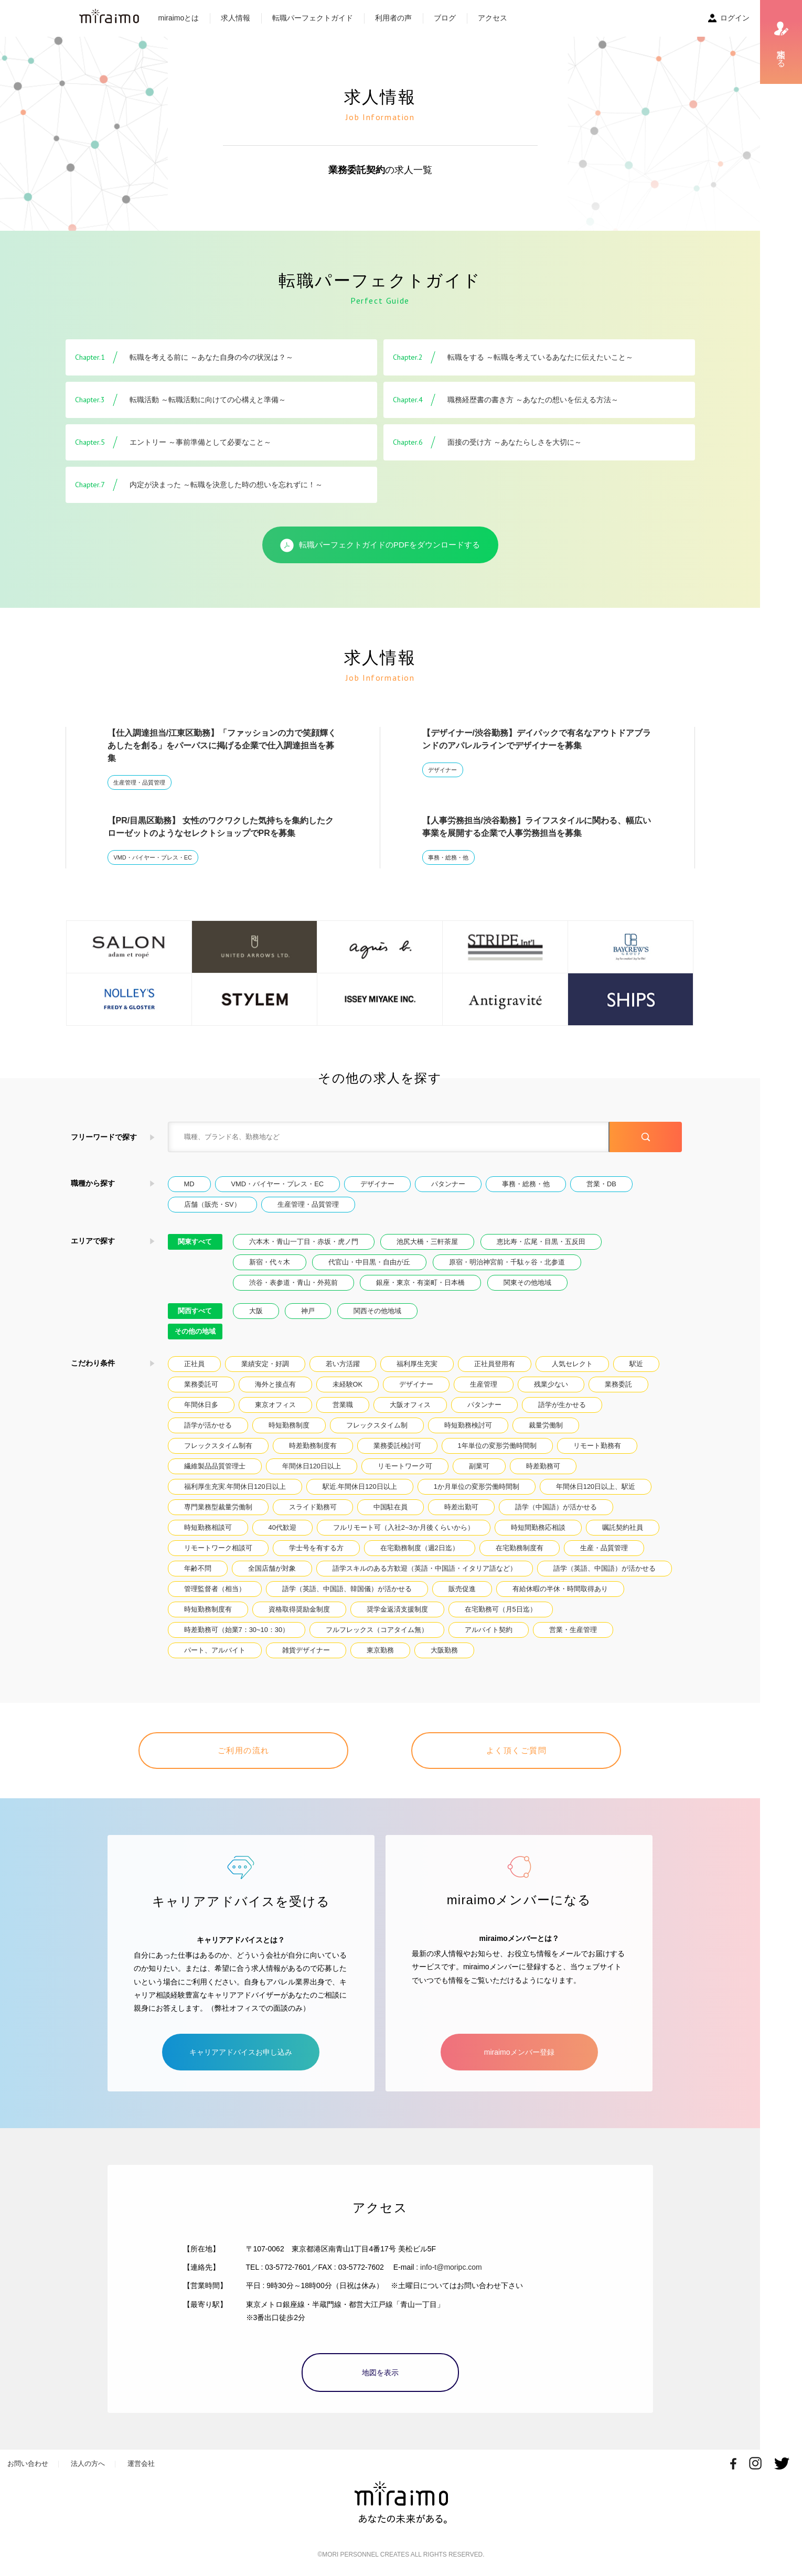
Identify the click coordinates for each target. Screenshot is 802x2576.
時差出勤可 (461, 1507)
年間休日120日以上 (311, 1466)
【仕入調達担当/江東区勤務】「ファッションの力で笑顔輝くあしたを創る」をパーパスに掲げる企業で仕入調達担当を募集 (222, 745)
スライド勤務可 (313, 1507)
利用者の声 (393, 18)
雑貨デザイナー (306, 1650)
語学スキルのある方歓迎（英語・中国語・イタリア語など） (425, 1568)
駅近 (636, 1364)
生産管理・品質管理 (139, 782)
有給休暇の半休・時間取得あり (560, 1589)
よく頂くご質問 (516, 1750)
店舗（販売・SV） (212, 1204)
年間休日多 (201, 1405)
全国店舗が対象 (272, 1568)
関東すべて (195, 1242)
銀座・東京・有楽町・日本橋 (420, 1282)
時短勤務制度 (289, 1425)
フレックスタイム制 (377, 1425)
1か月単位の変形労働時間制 (476, 1486)
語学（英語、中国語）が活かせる (604, 1568)
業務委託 (618, 1384)
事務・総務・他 (448, 857)
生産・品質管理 (604, 1548)
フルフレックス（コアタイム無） (377, 1630)
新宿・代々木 (269, 1262)
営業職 (343, 1405)
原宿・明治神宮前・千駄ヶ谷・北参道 (507, 1262)
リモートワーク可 (405, 1466)
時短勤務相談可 (208, 1527)
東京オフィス (275, 1405)
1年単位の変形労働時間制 (497, 1446)
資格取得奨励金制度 (299, 1609)
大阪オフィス (410, 1405)
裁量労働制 (546, 1425)
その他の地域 (195, 1331)
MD (189, 1184)
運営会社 (141, 2463)
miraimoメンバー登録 (519, 2052)
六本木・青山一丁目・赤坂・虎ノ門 (303, 1242)
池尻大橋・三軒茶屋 (427, 1242)
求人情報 (235, 18)
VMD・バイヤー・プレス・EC (152, 857)
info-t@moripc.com (451, 2267)
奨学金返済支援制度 (397, 1609)
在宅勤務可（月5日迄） (501, 1609)
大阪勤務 (444, 1650)
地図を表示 (380, 2372)
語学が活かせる (208, 1425)
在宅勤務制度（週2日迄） (419, 1548)
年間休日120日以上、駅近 (595, 1486)
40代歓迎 (282, 1527)
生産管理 (483, 1384)
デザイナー (442, 770)
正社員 (194, 1364)
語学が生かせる (562, 1405)
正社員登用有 (494, 1364)
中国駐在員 (390, 1507)
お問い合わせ (27, 2463)
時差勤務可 (543, 1466)
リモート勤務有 (597, 1446)
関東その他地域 (527, 1282)
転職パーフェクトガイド (312, 18)
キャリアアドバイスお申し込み (240, 2052)
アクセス (492, 18)
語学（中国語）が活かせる (556, 1507)
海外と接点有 (275, 1384)
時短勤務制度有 (208, 1609)
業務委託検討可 (397, 1446)
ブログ (445, 18)
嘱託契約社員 (622, 1527)
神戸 (308, 1311)
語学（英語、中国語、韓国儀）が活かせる (347, 1589)
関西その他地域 (377, 1311)
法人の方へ (88, 2463)
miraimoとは (178, 18)
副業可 (479, 1466)
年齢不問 (197, 1568)
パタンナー (448, 1184)
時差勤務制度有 (313, 1446)
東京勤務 (380, 1650)
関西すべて (195, 1311)
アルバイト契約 (488, 1630)
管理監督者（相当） (214, 1589)
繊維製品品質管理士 (214, 1466)
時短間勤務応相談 (538, 1527)
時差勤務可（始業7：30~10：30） (237, 1630)
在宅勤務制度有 (519, 1548)
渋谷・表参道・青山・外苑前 (293, 1282)
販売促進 (462, 1589)
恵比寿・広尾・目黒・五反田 (541, 1242)
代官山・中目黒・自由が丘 (369, 1262)
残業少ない (551, 1384)
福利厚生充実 (417, 1364)
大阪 (256, 1311)
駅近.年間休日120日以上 (360, 1486)
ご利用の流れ (244, 1750)
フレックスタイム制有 (218, 1446)
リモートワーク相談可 (218, 1548)
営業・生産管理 (573, 1630)
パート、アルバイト (214, 1650)
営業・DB (601, 1184)
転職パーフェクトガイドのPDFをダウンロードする (380, 545)
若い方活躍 (343, 1364)
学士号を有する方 (316, 1548)
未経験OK (348, 1384)
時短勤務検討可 (468, 1425)
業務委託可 (201, 1384)
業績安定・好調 (265, 1364)
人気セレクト (572, 1364)
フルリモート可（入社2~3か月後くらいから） (403, 1527)
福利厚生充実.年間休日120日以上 (235, 1486)
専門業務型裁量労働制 (218, 1507)
